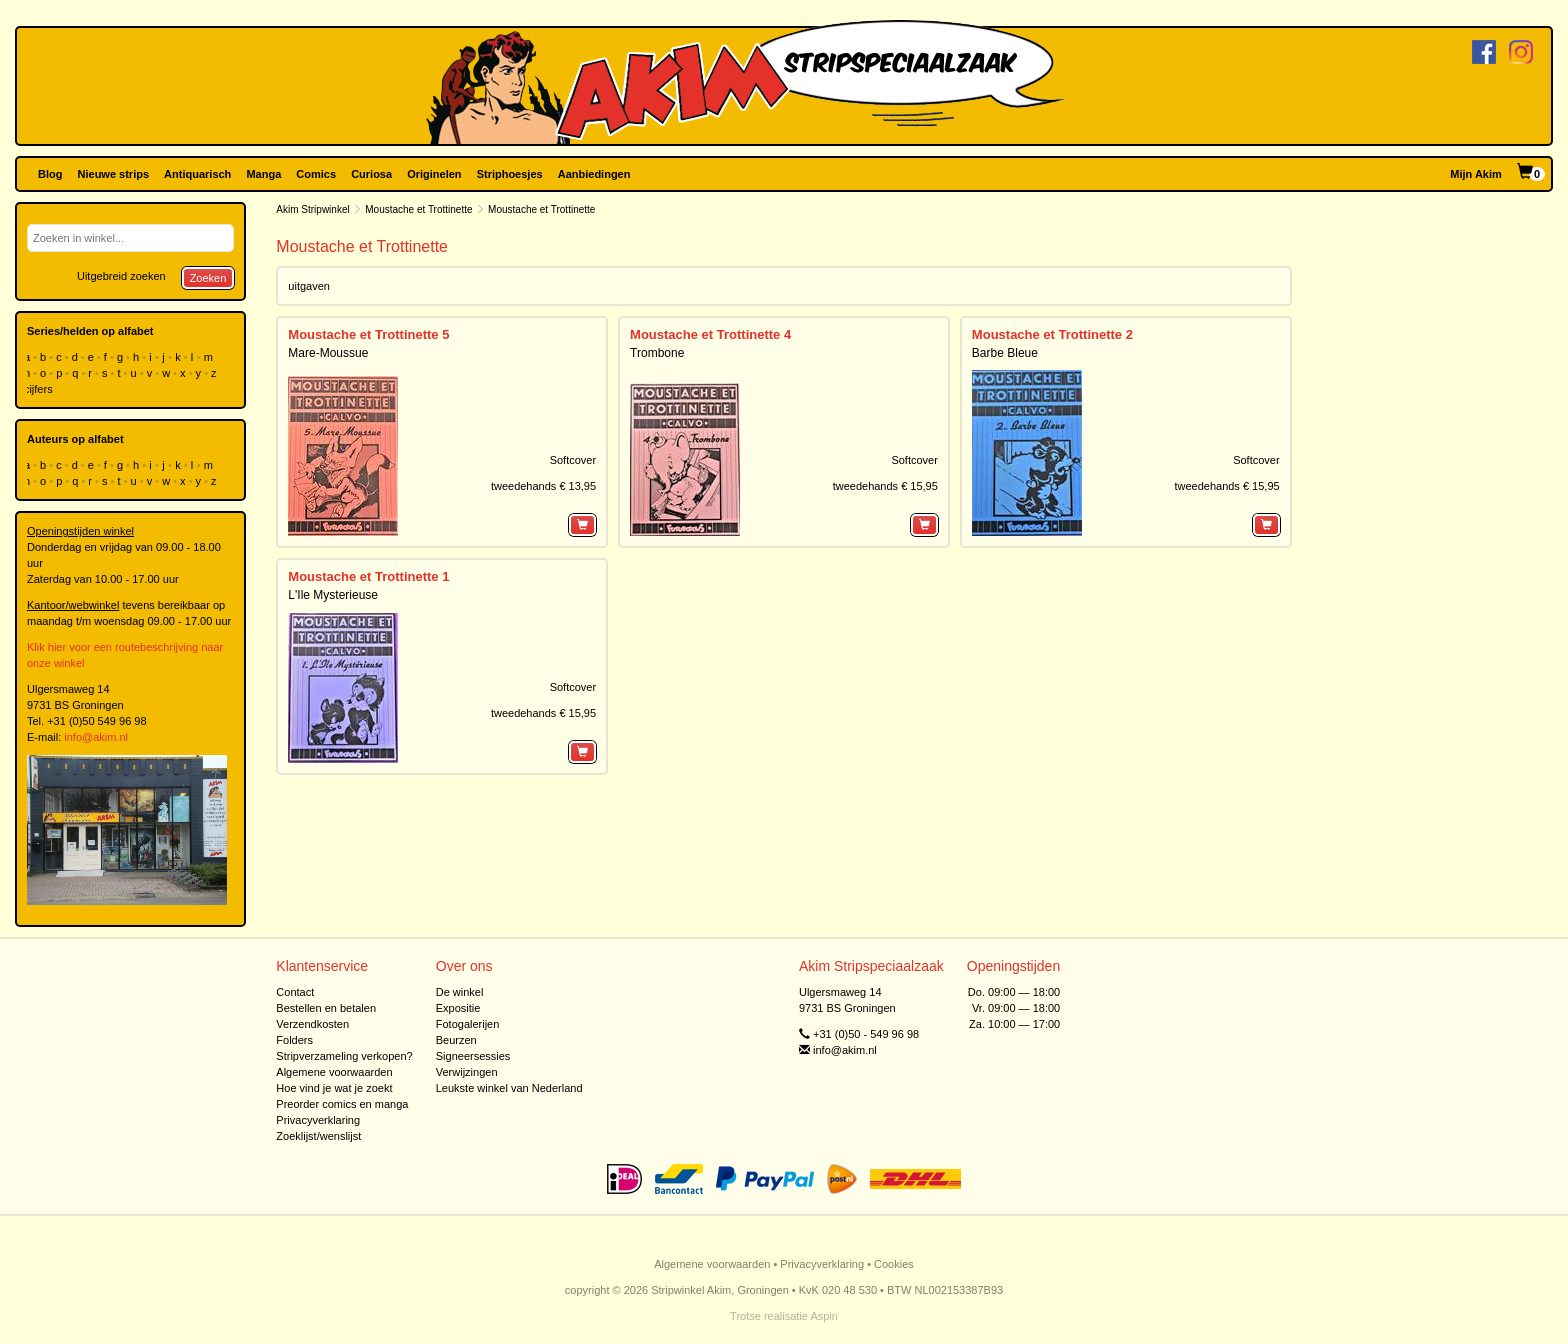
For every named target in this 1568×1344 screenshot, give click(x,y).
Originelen (434, 174)
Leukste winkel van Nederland (509, 1088)
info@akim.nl (96, 737)
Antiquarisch (197, 174)
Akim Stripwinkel (312, 209)
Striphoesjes (510, 174)
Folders (294, 1040)
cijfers (40, 389)
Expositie (458, 1008)
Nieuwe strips (114, 174)
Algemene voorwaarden (334, 1072)
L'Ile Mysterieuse (333, 595)
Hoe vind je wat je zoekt (334, 1088)
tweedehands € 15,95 (885, 486)
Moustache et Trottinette (418, 209)
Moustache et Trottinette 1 (368, 576)
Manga (263, 174)
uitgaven (309, 286)
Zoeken (208, 278)
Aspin (824, 1316)
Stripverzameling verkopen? (344, 1056)
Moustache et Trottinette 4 (710, 334)
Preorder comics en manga (342, 1104)
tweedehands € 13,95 (543, 486)
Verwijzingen (467, 1072)
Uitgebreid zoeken (121, 276)
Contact (295, 992)
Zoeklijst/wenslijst (318, 1136)
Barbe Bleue (1005, 353)
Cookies (894, 1264)
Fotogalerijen (468, 1024)
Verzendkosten (312, 1024)
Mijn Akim (1476, 174)
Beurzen (456, 1040)
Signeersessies (473, 1056)
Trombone (657, 353)
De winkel (460, 992)
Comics (316, 174)
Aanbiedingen (594, 174)
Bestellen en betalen (326, 1008)
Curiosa (371, 174)
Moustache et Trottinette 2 (1052, 334)
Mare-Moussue (328, 353)
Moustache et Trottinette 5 (368, 334)
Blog (50, 174)
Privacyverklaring (318, 1120)
